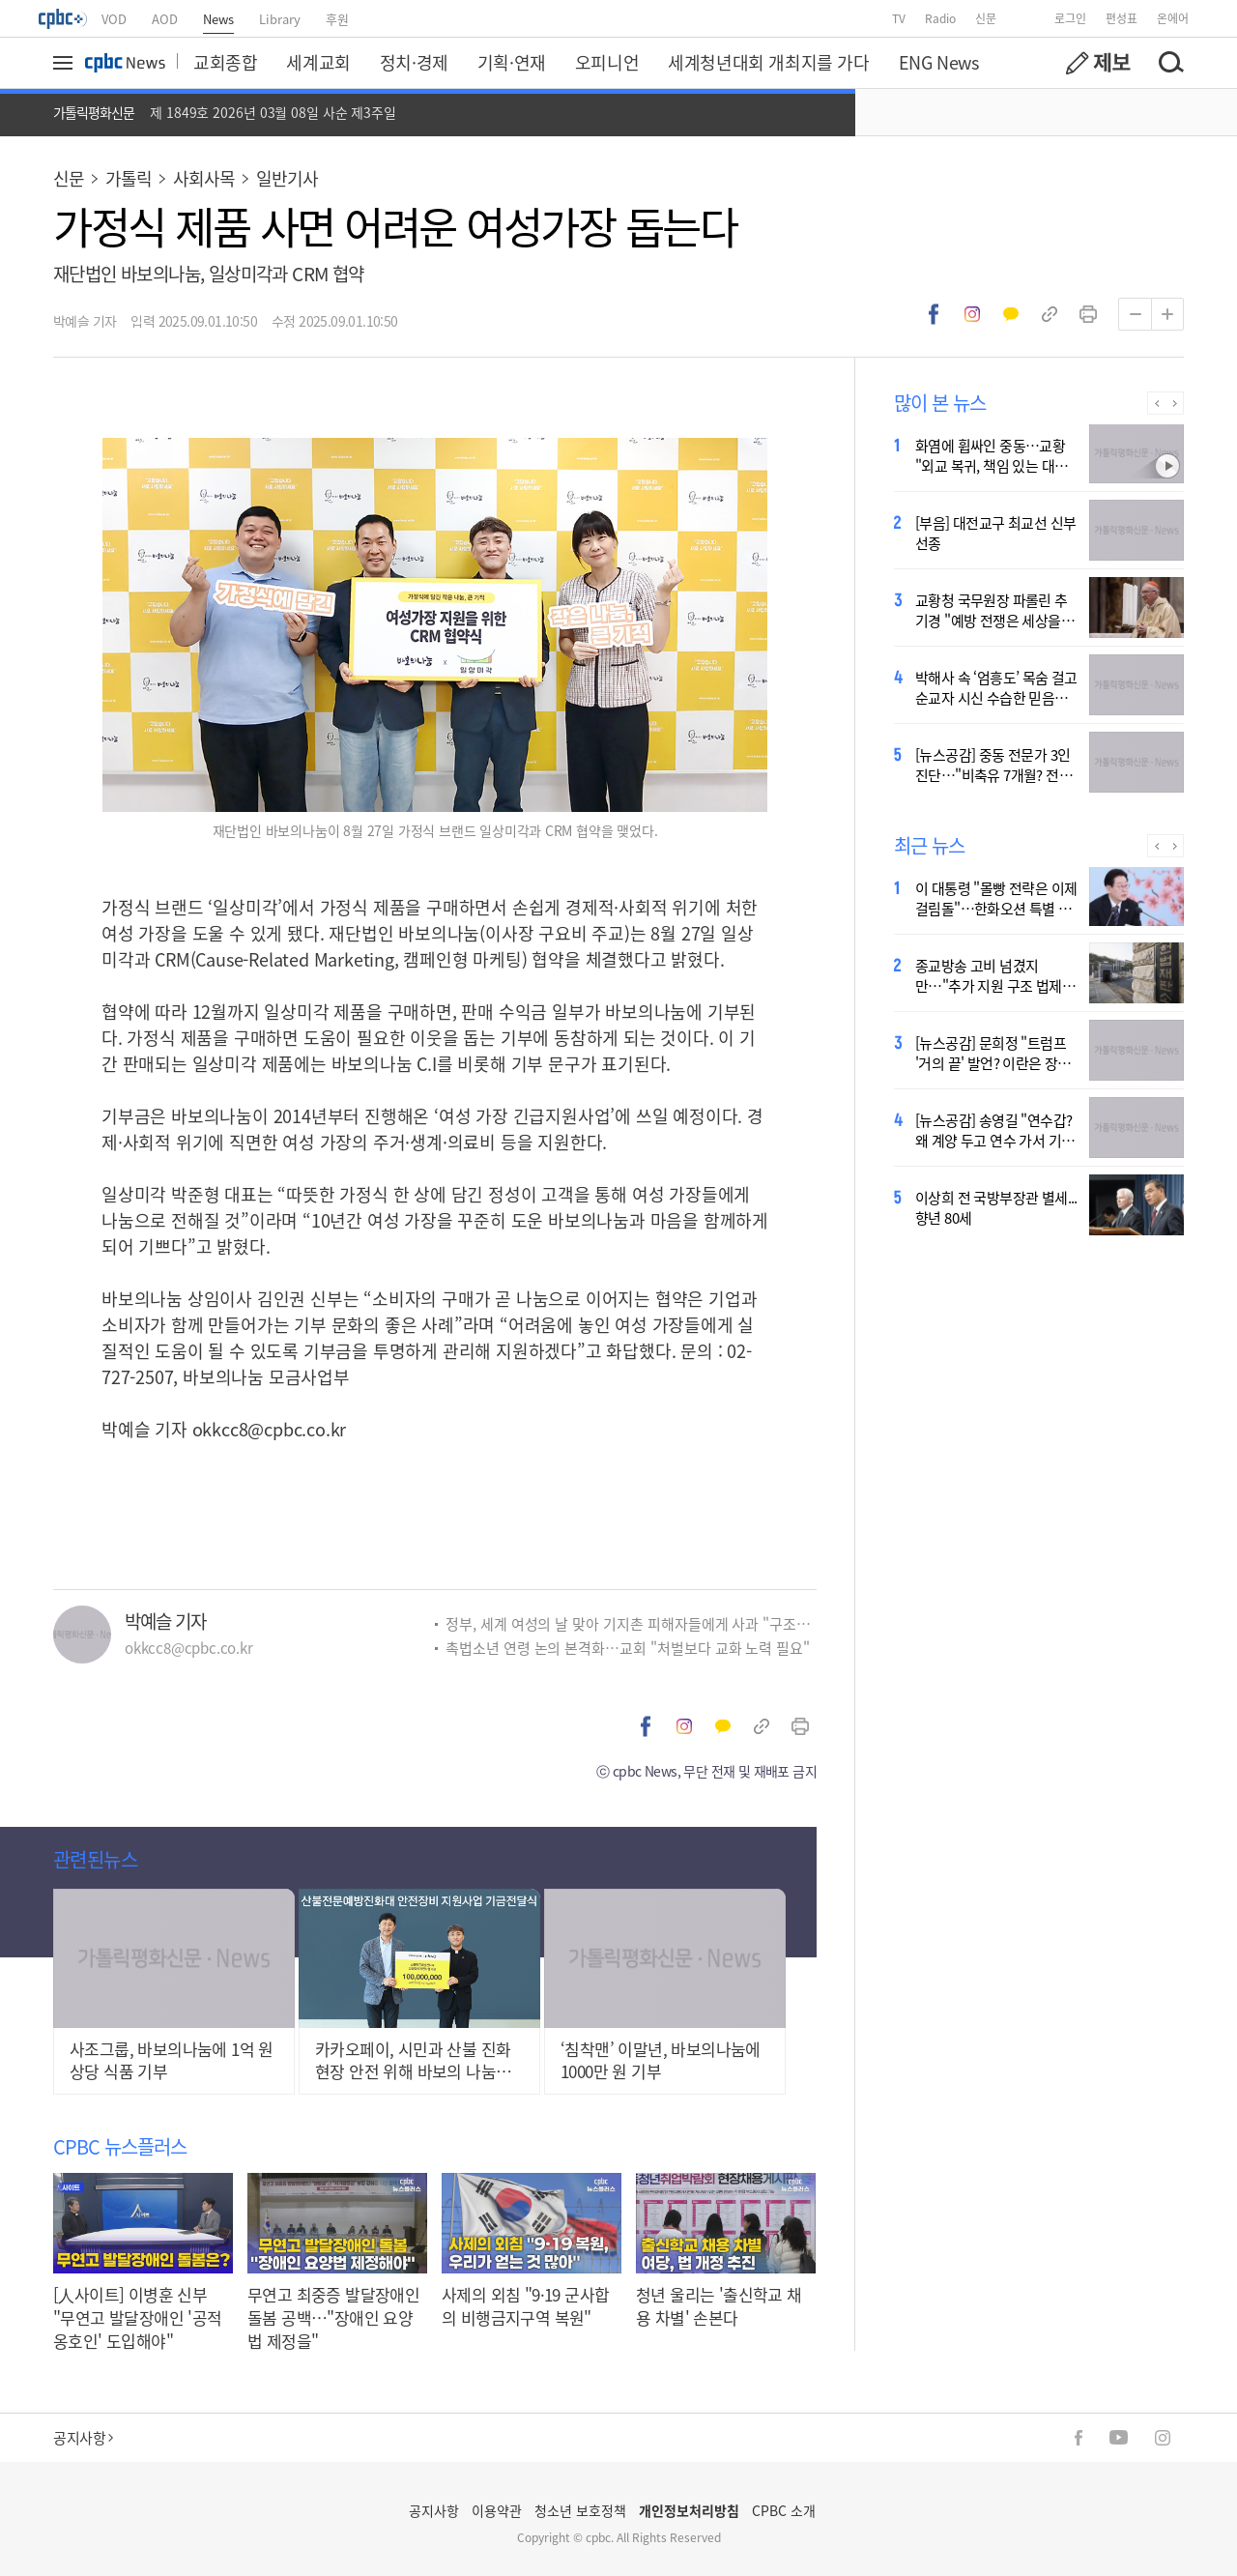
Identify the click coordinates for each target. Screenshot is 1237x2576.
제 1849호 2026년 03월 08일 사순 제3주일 (273, 112)
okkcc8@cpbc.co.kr (269, 1428)
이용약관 (497, 2510)
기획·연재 (511, 61)
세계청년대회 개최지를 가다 (768, 61)
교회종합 (225, 61)
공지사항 (83, 2437)
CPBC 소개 (784, 2510)
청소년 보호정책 (580, 2510)
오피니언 (607, 61)
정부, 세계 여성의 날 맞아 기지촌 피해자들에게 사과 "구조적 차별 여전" (631, 1623)
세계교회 (318, 61)
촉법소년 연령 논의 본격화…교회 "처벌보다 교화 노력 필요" (628, 1647)
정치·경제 (414, 61)
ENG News (939, 61)
